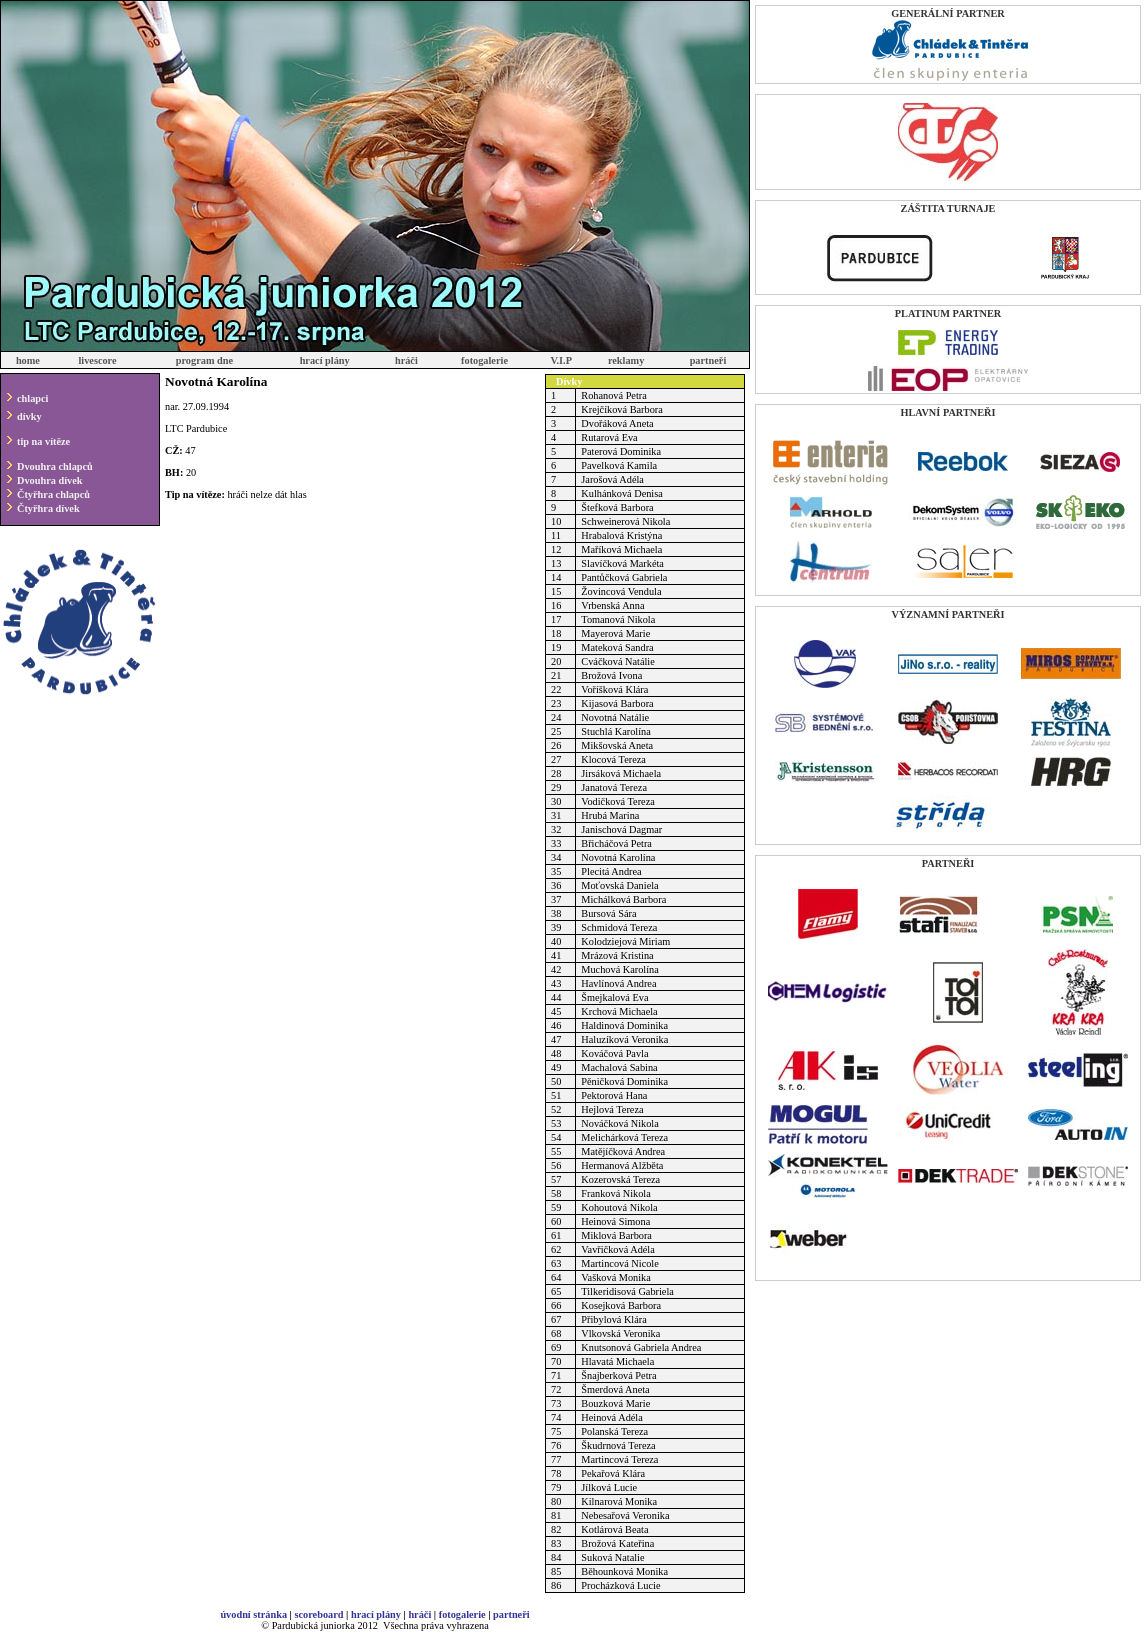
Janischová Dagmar (621, 829)
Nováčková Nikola (620, 1123)
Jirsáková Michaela (621, 773)
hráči (406, 360)
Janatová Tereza (614, 787)
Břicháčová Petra (616, 843)
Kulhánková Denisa (622, 493)
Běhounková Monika (624, 1571)
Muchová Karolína (620, 969)
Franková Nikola (616, 1193)
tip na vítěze (43, 441)
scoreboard (318, 1614)
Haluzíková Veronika (624, 1039)
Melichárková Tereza (624, 1137)
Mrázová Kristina (617, 955)
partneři (708, 360)
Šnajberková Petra (618, 1375)
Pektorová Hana (614, 1095)
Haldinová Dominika (624, 1025)
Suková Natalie (612, 1557)
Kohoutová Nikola (619, 1207)
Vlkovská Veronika (620, 1333)
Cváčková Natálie (617, 661)
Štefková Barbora (617, 507)
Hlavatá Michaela (617, 1361)
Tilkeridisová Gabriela (627, 1291)
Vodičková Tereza (618, 801)
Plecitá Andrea (611, 871)
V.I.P (561, 360)
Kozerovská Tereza (620, 1179)
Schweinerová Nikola (625, 521)
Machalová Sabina (619, 1067)
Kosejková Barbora (621, 1305)
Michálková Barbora (623, 899)
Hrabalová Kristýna (621, 535)
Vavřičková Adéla (617, 1249)
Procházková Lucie (620, 1585)
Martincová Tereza (619, 1459)
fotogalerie (484, 360)
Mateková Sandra (617, 647)
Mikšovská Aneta (617, 745)
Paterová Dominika (621, 451)
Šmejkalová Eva (614, 997)
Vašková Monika (616, 1277)
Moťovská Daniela (619, 885)
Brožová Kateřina (617, 1543)
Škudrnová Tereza (618, 1445)
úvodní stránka (253, 1614)
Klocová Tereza (613, 759)
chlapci (32, 398)
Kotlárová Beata (614, 1529)
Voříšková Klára (614, 689)
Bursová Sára (608, 913)
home (28, 360)
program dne (204, 360)
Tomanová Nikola (618, 619)
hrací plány (325, 360)
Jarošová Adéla (612, 479)
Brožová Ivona (611, 675)
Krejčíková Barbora (621, 409)
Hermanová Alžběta (622, 1165)
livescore (97, 360)
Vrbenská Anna (612, 605)
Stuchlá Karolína (615, 731)
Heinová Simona (615, 1221)
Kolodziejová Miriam (625, 941)
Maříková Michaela (621, 549)
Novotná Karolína (618, 857)
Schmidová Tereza (619, 927)
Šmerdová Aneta (615, 1389)
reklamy (626, 360)
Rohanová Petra (613, 395)
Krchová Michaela (619, 1011)
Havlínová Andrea (618, 983)
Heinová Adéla (611, 1417)
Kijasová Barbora (617, 703)
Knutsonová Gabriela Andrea (641, 1347)
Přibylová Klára (613, 1319)
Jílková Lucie (609, 1487)
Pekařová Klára (613, 1473)
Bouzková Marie (615, 1403)
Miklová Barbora (616, 1235)
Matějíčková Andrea (623, 1151)
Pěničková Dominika (624, 1081)
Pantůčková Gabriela (624, 577)
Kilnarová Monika (619, 1501)
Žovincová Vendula (621, 591)
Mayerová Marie (615, 633)
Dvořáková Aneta (617, 423)
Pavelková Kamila (619, 465)
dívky (29, 416)
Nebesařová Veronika (625, 1515)
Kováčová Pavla (614, 1053)
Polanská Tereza (614, 1431)
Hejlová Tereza (612, 1109)
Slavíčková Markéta (622, 563)
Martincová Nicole (619, 1263)
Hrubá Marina (610, 815)
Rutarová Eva (609, 437)
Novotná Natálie (615, 717)
